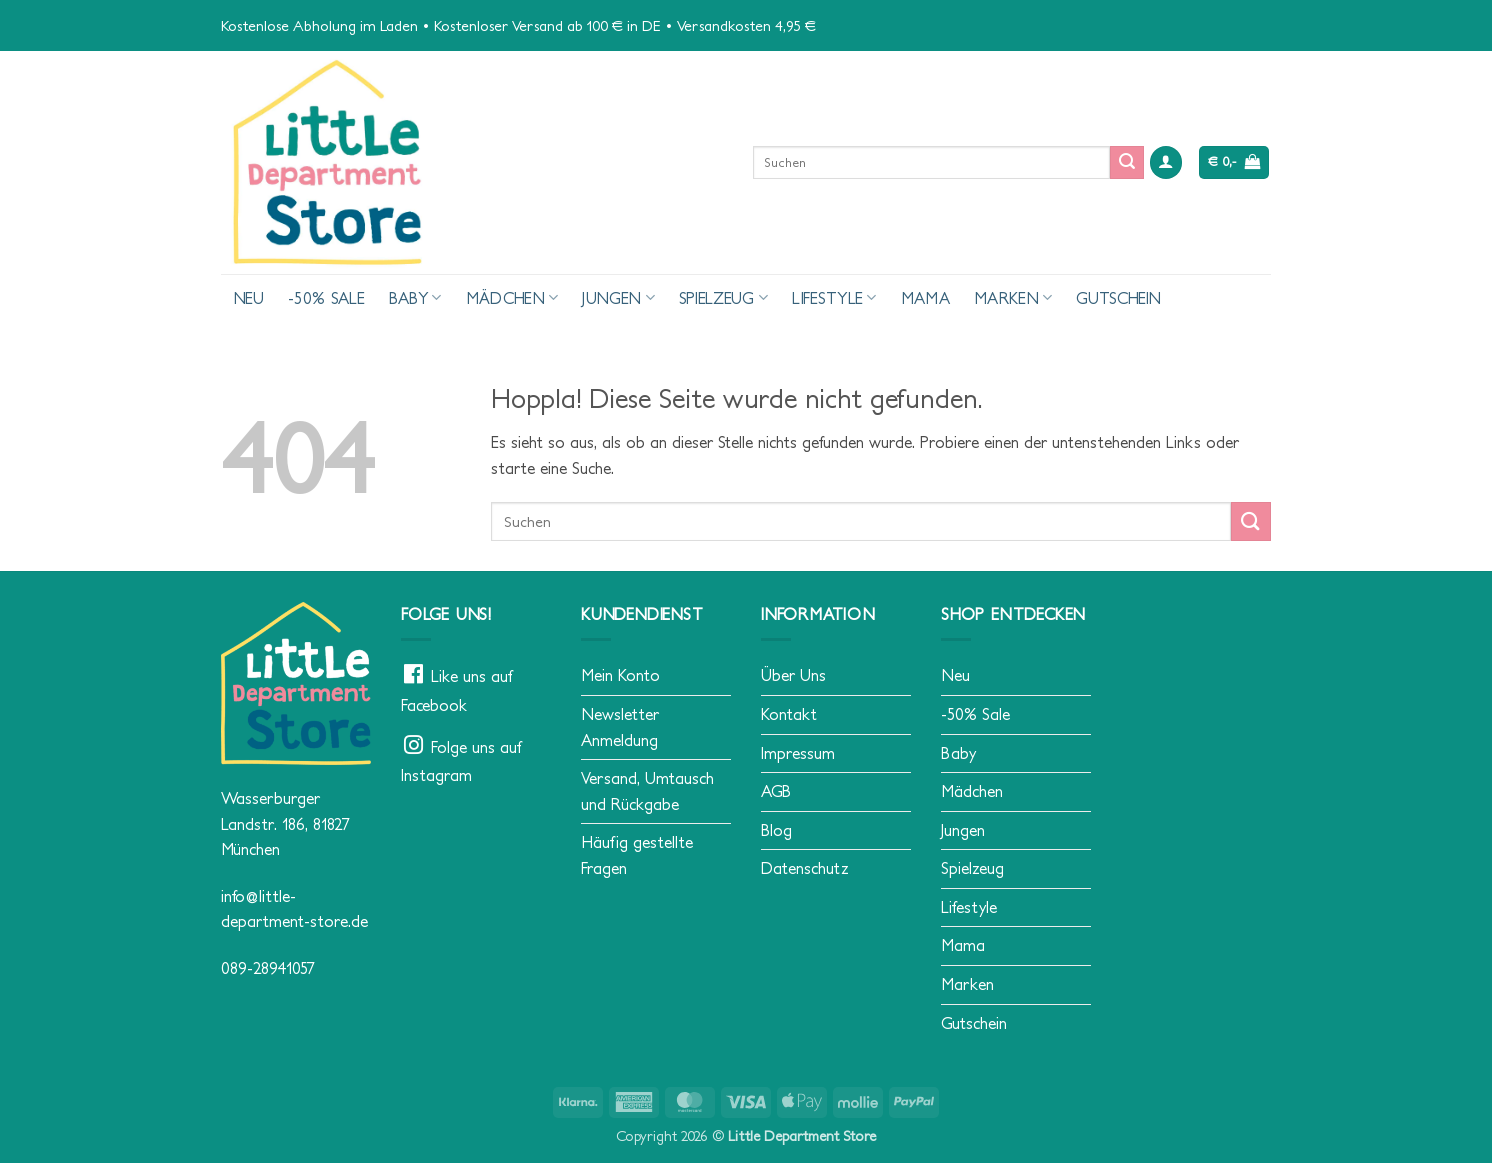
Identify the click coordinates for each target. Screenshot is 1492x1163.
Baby (415, 297)
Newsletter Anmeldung (620, 727)
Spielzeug (723, 297)
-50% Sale (326, 298)
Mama (925, 298)
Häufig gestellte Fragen (637, 855)
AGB (776, 791)
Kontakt (789, 714)
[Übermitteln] (1127, 163)
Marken (1013, 297)
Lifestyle (834, 297)
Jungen (618, 297)
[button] (1166, 162)
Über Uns (793, 675)
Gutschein (1118, 298)
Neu (248, 298)
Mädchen (512, 297)
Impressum (798, 753)
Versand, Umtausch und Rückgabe (647, 791)
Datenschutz (805, 868)
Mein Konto (620, 675)
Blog (776, 830)
